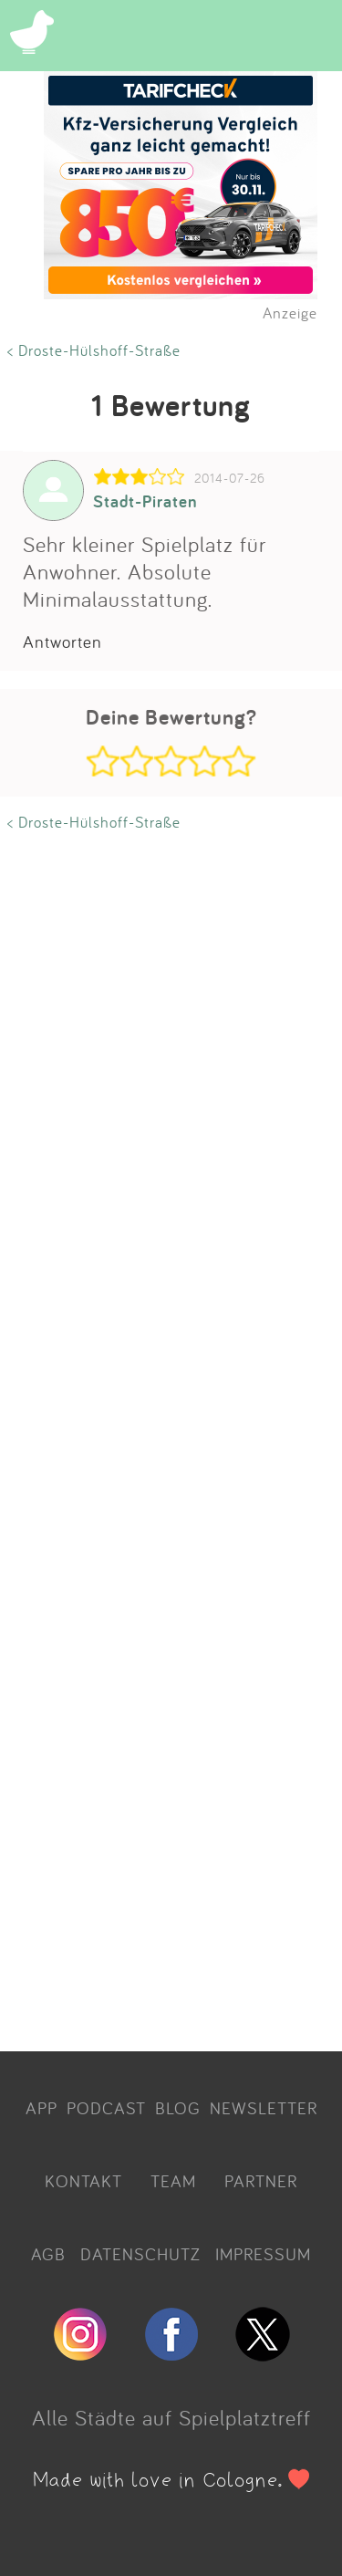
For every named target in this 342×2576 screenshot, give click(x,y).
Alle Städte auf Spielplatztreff (171, 2417)
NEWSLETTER (263, 2108)
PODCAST (106, 2108)
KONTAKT (83, 2181)
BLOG (178, 2108)
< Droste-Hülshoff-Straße (94, 350)
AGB (48, 2254)
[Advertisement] (171, 1435)
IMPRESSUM (263, 2254)
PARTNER (260, 2181)
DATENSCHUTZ (140, 2254)
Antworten (62, 641)
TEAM (173, 2181)
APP (41, 2108)
